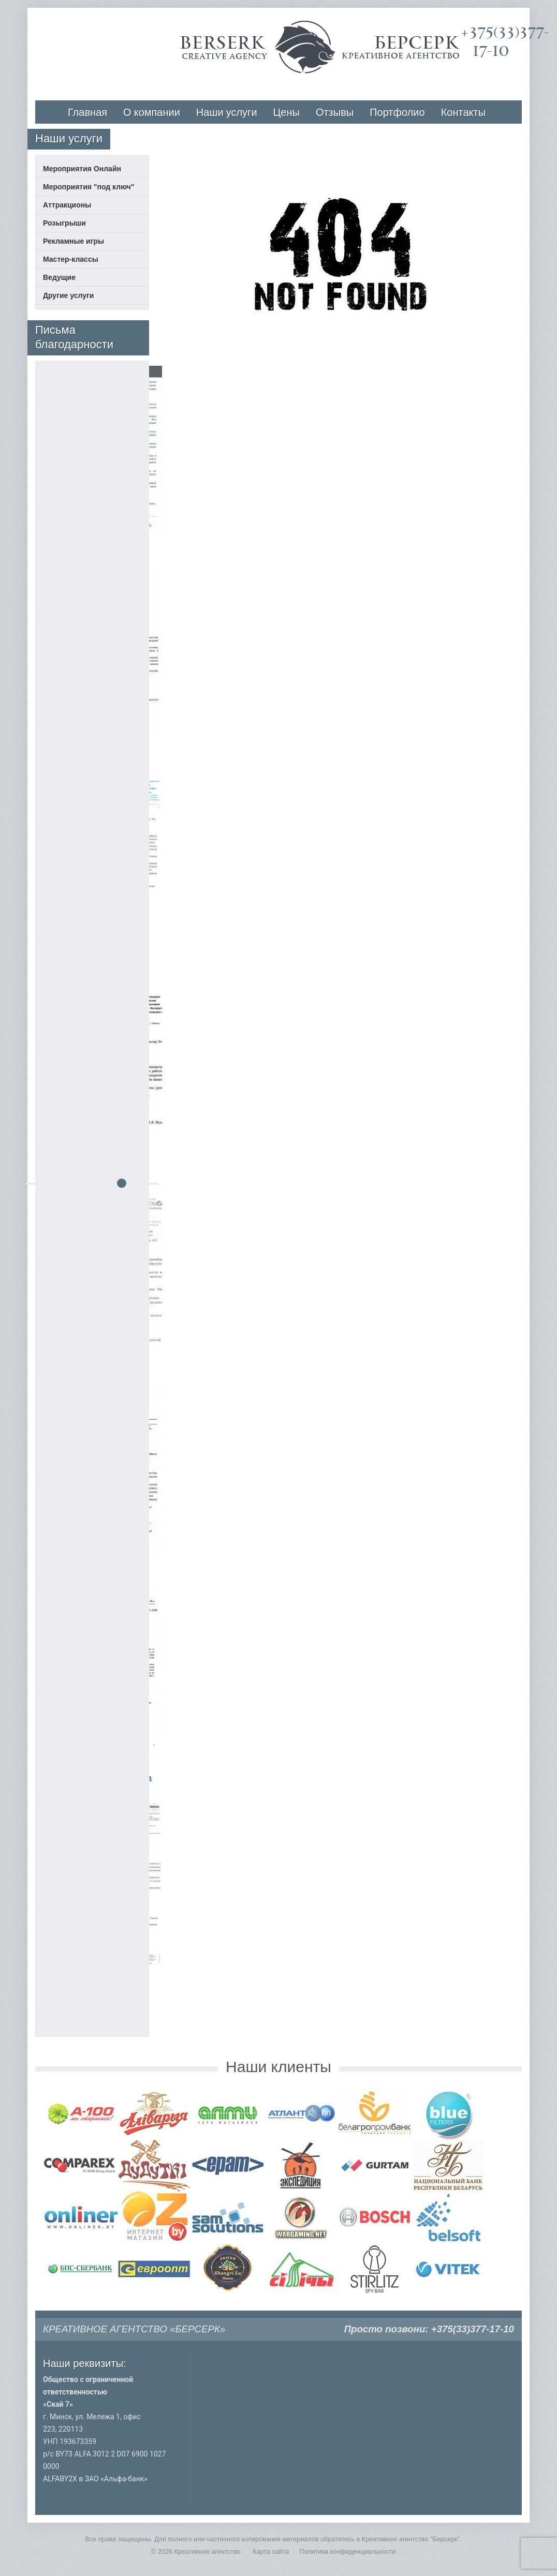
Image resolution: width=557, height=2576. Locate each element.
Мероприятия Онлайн (82, 169)
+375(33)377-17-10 (472, 2329)
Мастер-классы (70, 259)
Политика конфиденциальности (347, 2551)
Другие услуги (68, 295)
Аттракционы (67, 205)
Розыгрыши (64, 223)
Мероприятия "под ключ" (88, 187)
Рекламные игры (73, 241)
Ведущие (59, 277)
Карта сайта (271, 2551)
